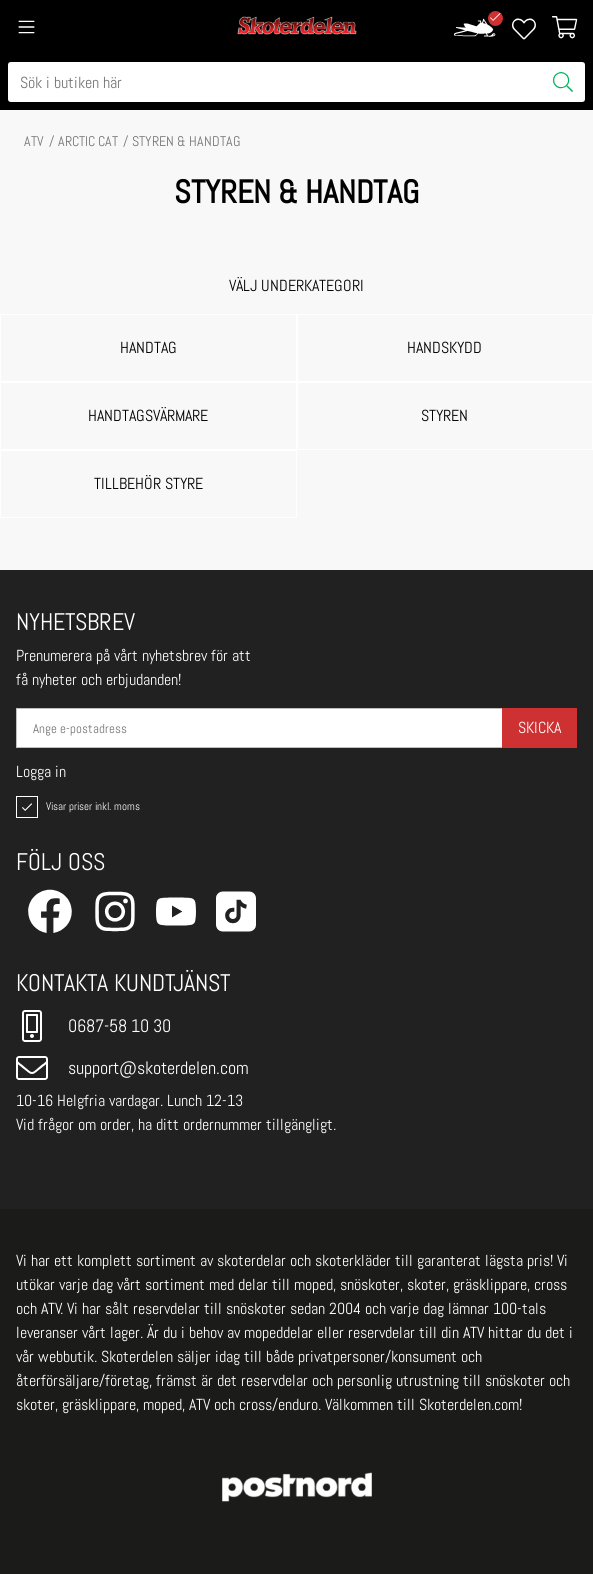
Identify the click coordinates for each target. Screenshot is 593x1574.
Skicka (539, 727)
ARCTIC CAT (88, 141)
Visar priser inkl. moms (76, 807)
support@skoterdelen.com (132, 1068)
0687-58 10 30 (93, 1026)
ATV (34, 141)
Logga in (41, 772)
